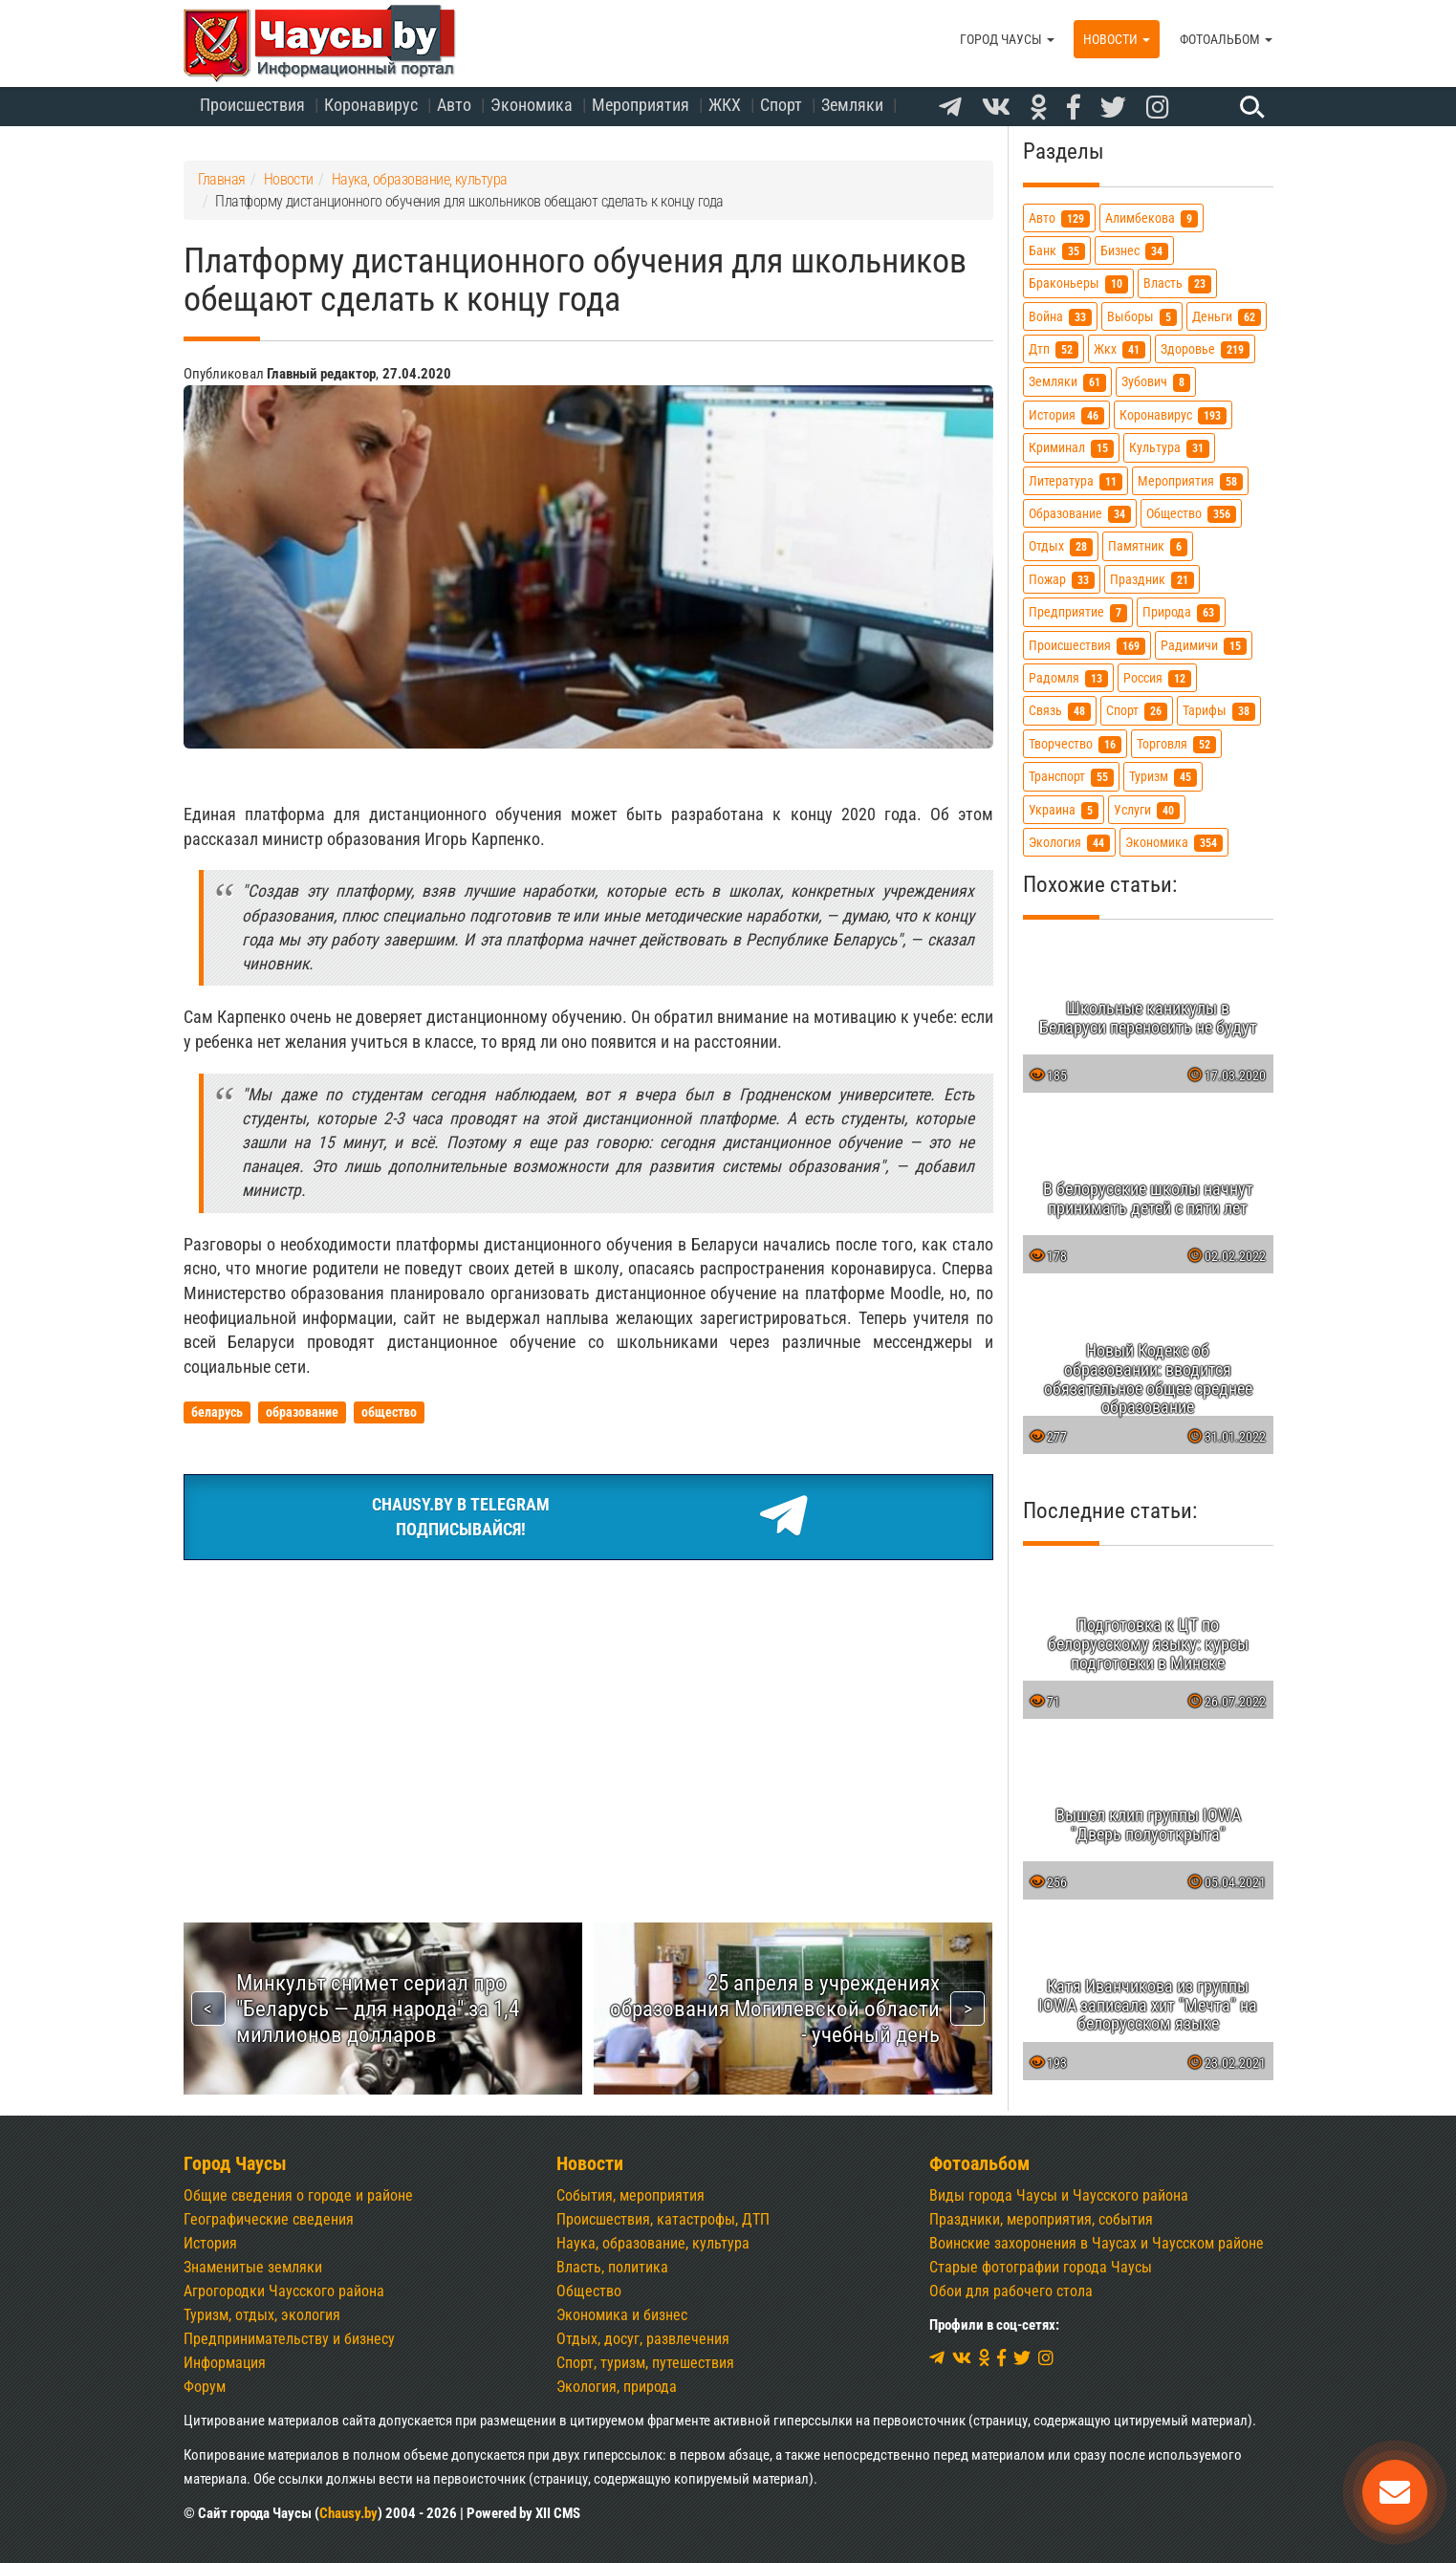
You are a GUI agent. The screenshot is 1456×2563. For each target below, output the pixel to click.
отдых (1061, 546)
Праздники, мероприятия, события (1041, 2219)
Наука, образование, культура (653, 2243)
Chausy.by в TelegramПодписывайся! (588, 1517)
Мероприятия (640, 105)
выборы (1142, 317)
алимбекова (1151, 218)
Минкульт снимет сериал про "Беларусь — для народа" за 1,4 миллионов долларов (377, 2008)
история (1066, 415)
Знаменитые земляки (253, 2267)
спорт (1136, 711)
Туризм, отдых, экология (262, 2315)
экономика (1174, 843)
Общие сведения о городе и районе (298, 2195)
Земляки (852, 105)
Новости (1116, 39)
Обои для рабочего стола (1011, 2291)
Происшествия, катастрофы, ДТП (663, 2219)
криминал (1071, 448)
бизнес (1134, 251)
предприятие (1078, 612)
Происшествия (252, 105)
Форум (205, 2387)
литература (1075, 481)
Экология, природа (616, 2387)
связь (1060, 711)
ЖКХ (724, 105)
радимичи (1204, 646)
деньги (1226, 317)
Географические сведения (269, 2219)
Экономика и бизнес (621, 2315)
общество (1191, 514)
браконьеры (1078, 283)
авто (1059, 218)
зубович (1155, 382)
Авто (454, 105)
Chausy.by (348, 2513)
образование (1080, 514)
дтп (1053, 349)
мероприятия (1190, 481)
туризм (1163, 777)
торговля (1176, 744)
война (1060, 317)
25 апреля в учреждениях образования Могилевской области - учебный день (775, 2008)
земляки (1067, 382)
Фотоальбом (1226, 39)
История (210, 2243)
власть (1177, 283)
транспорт (1071, 777)
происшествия (1087, 646)
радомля (1068, 678)
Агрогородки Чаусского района (284, 2291)
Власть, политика (612, 2267)
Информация (225, 2363)
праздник (1152, 580)
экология (1069, 843)
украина (1063, 810)
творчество (1075, 744)
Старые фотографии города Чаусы (1040, 2267)
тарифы (1219, 711)
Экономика (531, 105)
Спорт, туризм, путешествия (645, 2363)
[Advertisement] (589, 1719)
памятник (1147, 546)
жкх (1119, 349)
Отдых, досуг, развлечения (642, 2339)
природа (1181, 612)
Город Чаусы (1007, 39)
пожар (1062, 580)
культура (1169, 448)
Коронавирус (371, 105)
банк (1057, 251)
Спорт (781, 105)
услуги (1147, 810)
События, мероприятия (630, 2195)
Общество (588, 2291)
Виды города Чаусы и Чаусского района (1058, 2195)
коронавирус (1173, 415)
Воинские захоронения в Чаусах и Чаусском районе (1096, 2243)
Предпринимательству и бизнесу (289, 2339)
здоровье (1205, 349)
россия (1157, 678)
